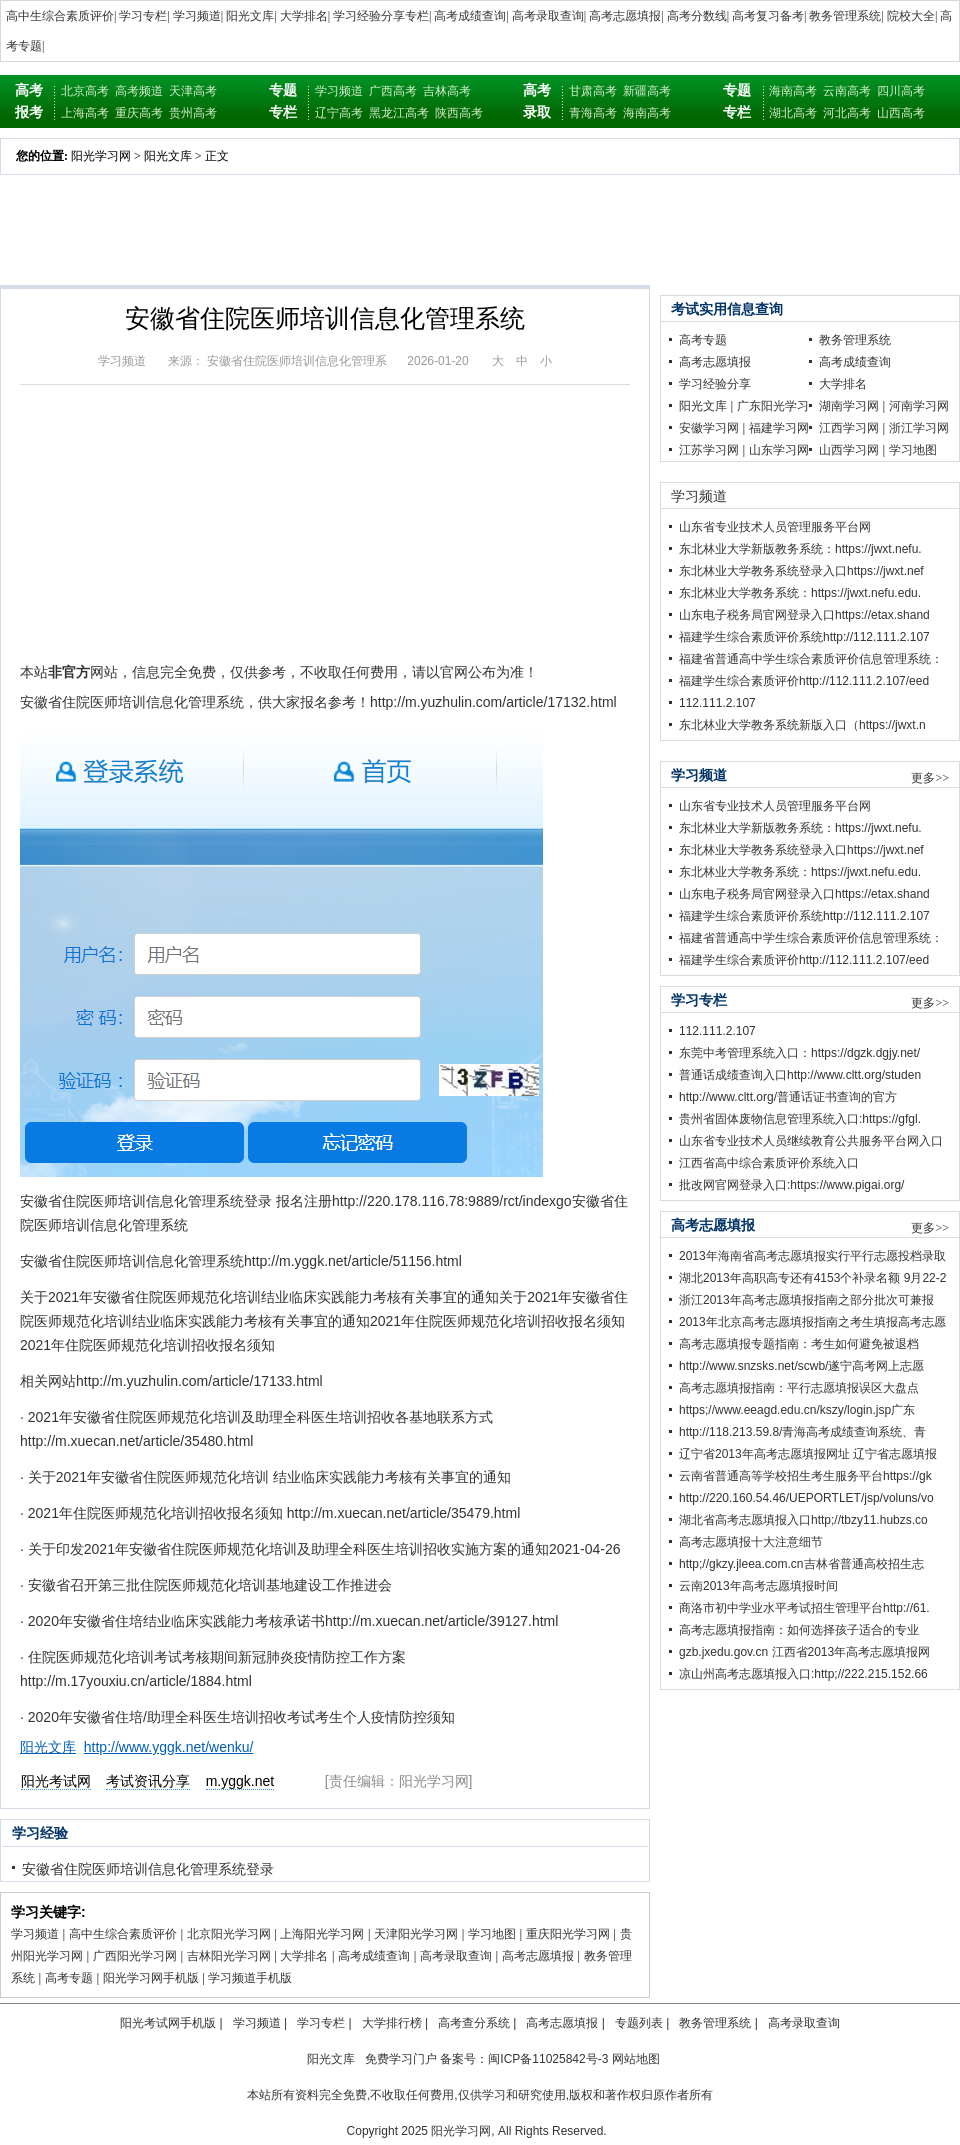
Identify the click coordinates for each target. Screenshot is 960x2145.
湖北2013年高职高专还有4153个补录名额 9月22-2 (812, 1278)
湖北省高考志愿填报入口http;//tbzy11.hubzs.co (803, 1520)
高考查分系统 (474, 2023)
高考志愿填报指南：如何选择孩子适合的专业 (799, 1630)
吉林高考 (447, 91)
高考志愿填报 (625, 16)
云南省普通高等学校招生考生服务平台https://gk (805, 1476)
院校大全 (911, 16)
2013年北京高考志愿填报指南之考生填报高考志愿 (812, 1322)
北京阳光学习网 (229, 1934)
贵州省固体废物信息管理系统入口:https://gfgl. (800, 1119)
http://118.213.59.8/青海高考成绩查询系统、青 (802, 1432)
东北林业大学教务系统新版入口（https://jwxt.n (802, 725)
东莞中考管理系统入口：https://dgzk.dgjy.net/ (799, 1053)
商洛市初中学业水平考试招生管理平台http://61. (804, 1608)
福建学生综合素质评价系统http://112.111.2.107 (804, 637)
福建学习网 (779, 428)
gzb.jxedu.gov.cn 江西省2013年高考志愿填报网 (804, 1652)
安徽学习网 (709, 428)
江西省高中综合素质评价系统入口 (769, 1163)
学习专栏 (143, 16)
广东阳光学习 (773, 406)
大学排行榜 (392, 2023)
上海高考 (85, 113)
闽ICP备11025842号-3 (548, 2059)
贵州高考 (193, 113)
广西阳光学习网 (135, 1956)
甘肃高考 (593, 91)
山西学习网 (849, 450)
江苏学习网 (709, 450)
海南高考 (647, 113)
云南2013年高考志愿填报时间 (758, 1586)
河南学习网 (919, 406)
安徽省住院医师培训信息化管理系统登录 (148, 1869)
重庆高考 (139, 113)
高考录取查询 (548, 16)
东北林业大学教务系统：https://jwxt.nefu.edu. (800, 593)
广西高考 (393, 91)
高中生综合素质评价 (60, 16)
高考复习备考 (768, 16)
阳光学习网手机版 (151, 1978)
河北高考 (847, 113)
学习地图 (492, 1934)
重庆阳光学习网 (568, 1934)
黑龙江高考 (399, 113)
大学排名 (304, 16)
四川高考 (901, 91)
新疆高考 (647, 91)
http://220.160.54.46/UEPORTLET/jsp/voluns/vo (806, 1498)
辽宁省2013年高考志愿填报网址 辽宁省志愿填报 (808, 1454)
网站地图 (636, 2059)
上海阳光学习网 (322, 1934)
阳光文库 (250, 16)
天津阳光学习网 (416, 1934)
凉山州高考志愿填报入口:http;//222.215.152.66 (803, 1674)
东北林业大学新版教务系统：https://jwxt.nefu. (800, 549)
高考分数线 (697, 16)
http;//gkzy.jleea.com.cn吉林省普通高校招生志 (801, 1564)
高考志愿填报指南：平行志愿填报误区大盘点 (799, 1388)
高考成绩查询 (470, 16)
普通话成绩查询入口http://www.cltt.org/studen (800, 1075)
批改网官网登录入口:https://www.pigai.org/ (791, 1185)
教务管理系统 (845, 16)
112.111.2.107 (717, 703)
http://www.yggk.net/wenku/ (169, 1747)
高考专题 (69, 1978)
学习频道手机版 (250, 1978)
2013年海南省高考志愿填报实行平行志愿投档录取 (812, 1256)
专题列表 (639, 2023)
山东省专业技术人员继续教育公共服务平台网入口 (811, 1141)
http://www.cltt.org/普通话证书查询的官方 (788, 1097)
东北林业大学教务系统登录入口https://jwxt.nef (801, 571)
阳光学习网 (101, 156)
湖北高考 (793, 113)
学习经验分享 (715, 384)
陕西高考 (459, 113)
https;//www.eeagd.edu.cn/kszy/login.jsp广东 (797, 1410)
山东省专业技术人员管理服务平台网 (775, 527)
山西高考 (901, 113)
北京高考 (85, 91)
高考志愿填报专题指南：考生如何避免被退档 (799, 1344)
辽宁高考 (339, 113)
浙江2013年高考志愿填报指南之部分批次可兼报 (806, 1300)
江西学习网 (849, 428)
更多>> (930, 778)
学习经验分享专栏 (381, 16)
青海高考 (593, 113)
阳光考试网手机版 (168, 2023)
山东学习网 (779, 450)
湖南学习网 (849, 406)
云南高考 (847, 91)
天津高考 (193, 91)
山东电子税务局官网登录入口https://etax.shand (804, 615)
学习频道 (197, 16)
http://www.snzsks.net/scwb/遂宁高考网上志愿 (801, 1366)
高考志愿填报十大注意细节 (751, 1542)
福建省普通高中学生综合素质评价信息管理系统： (811, 659)
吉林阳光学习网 (229, 1956)
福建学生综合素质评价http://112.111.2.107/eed (804, 681)
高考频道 (139, 91)
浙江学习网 (919, 428)
